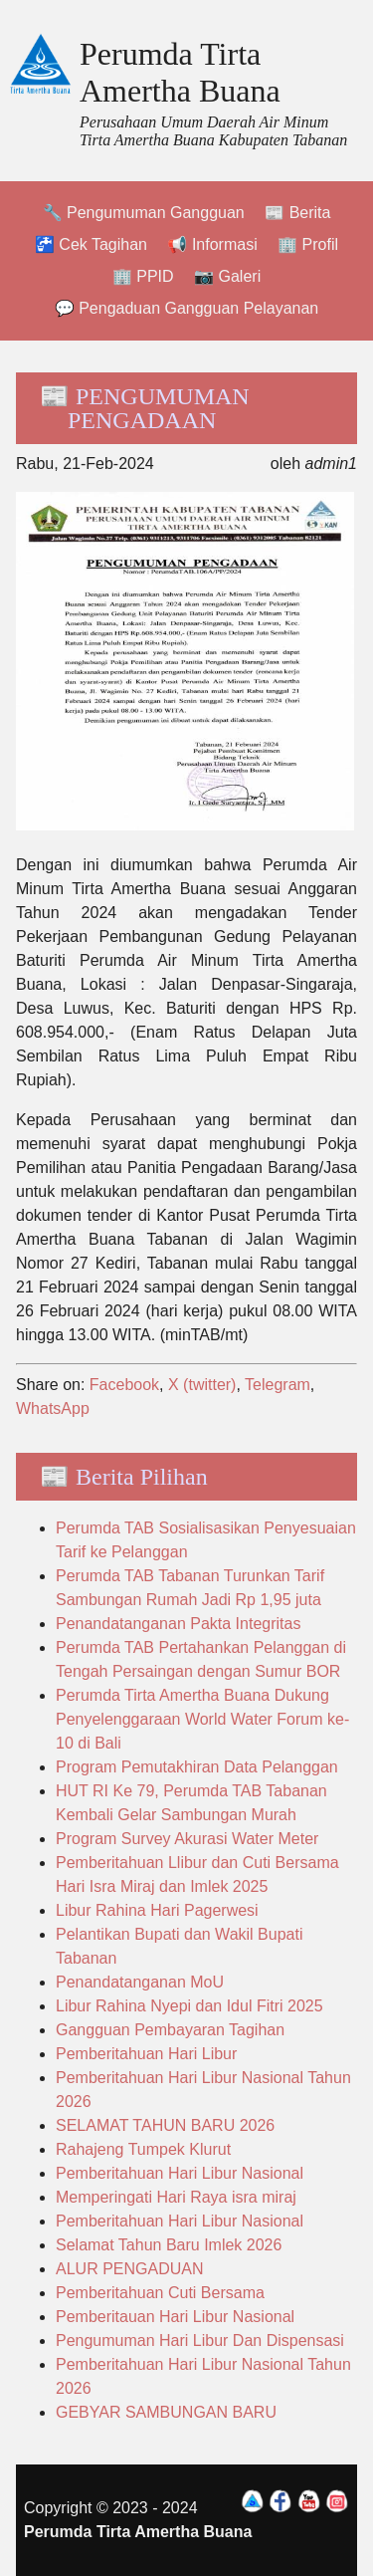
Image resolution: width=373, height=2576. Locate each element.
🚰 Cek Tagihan (91, 244)
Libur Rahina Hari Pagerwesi (157, 1910)
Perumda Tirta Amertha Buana (180, 72)
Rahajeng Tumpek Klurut (143, 2149)
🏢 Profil (308, 244)
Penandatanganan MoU (140, 1982)
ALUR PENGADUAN (129, 2268)
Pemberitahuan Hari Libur (146, 2053)
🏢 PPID (143, 276)
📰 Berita (297, 212)
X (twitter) (202, 1384)
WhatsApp (53, 1408)
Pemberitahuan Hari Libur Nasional (179, 2173)
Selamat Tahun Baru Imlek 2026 (168, 2244)
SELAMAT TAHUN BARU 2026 (165, 2125)
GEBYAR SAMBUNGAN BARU (166, 2412)
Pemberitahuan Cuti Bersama (160, 2292)
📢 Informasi (212, 244)
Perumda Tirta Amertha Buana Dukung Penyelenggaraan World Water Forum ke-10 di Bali (202, 1719)
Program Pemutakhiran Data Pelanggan (197, 1766)
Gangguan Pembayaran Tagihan (170, 2029)
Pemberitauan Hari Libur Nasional (175, 2316)
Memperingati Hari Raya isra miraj (176, 2197)
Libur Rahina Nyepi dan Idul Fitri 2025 (189, 2005)
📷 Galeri (227, 276)
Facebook (124, 1384)
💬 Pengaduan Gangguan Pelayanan (187, 308)
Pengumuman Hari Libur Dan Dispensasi (200, 2340)
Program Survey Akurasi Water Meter (187, 1838)
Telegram (277, 1384)
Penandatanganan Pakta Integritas (178, 1623)
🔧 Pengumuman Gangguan (144, 212)
